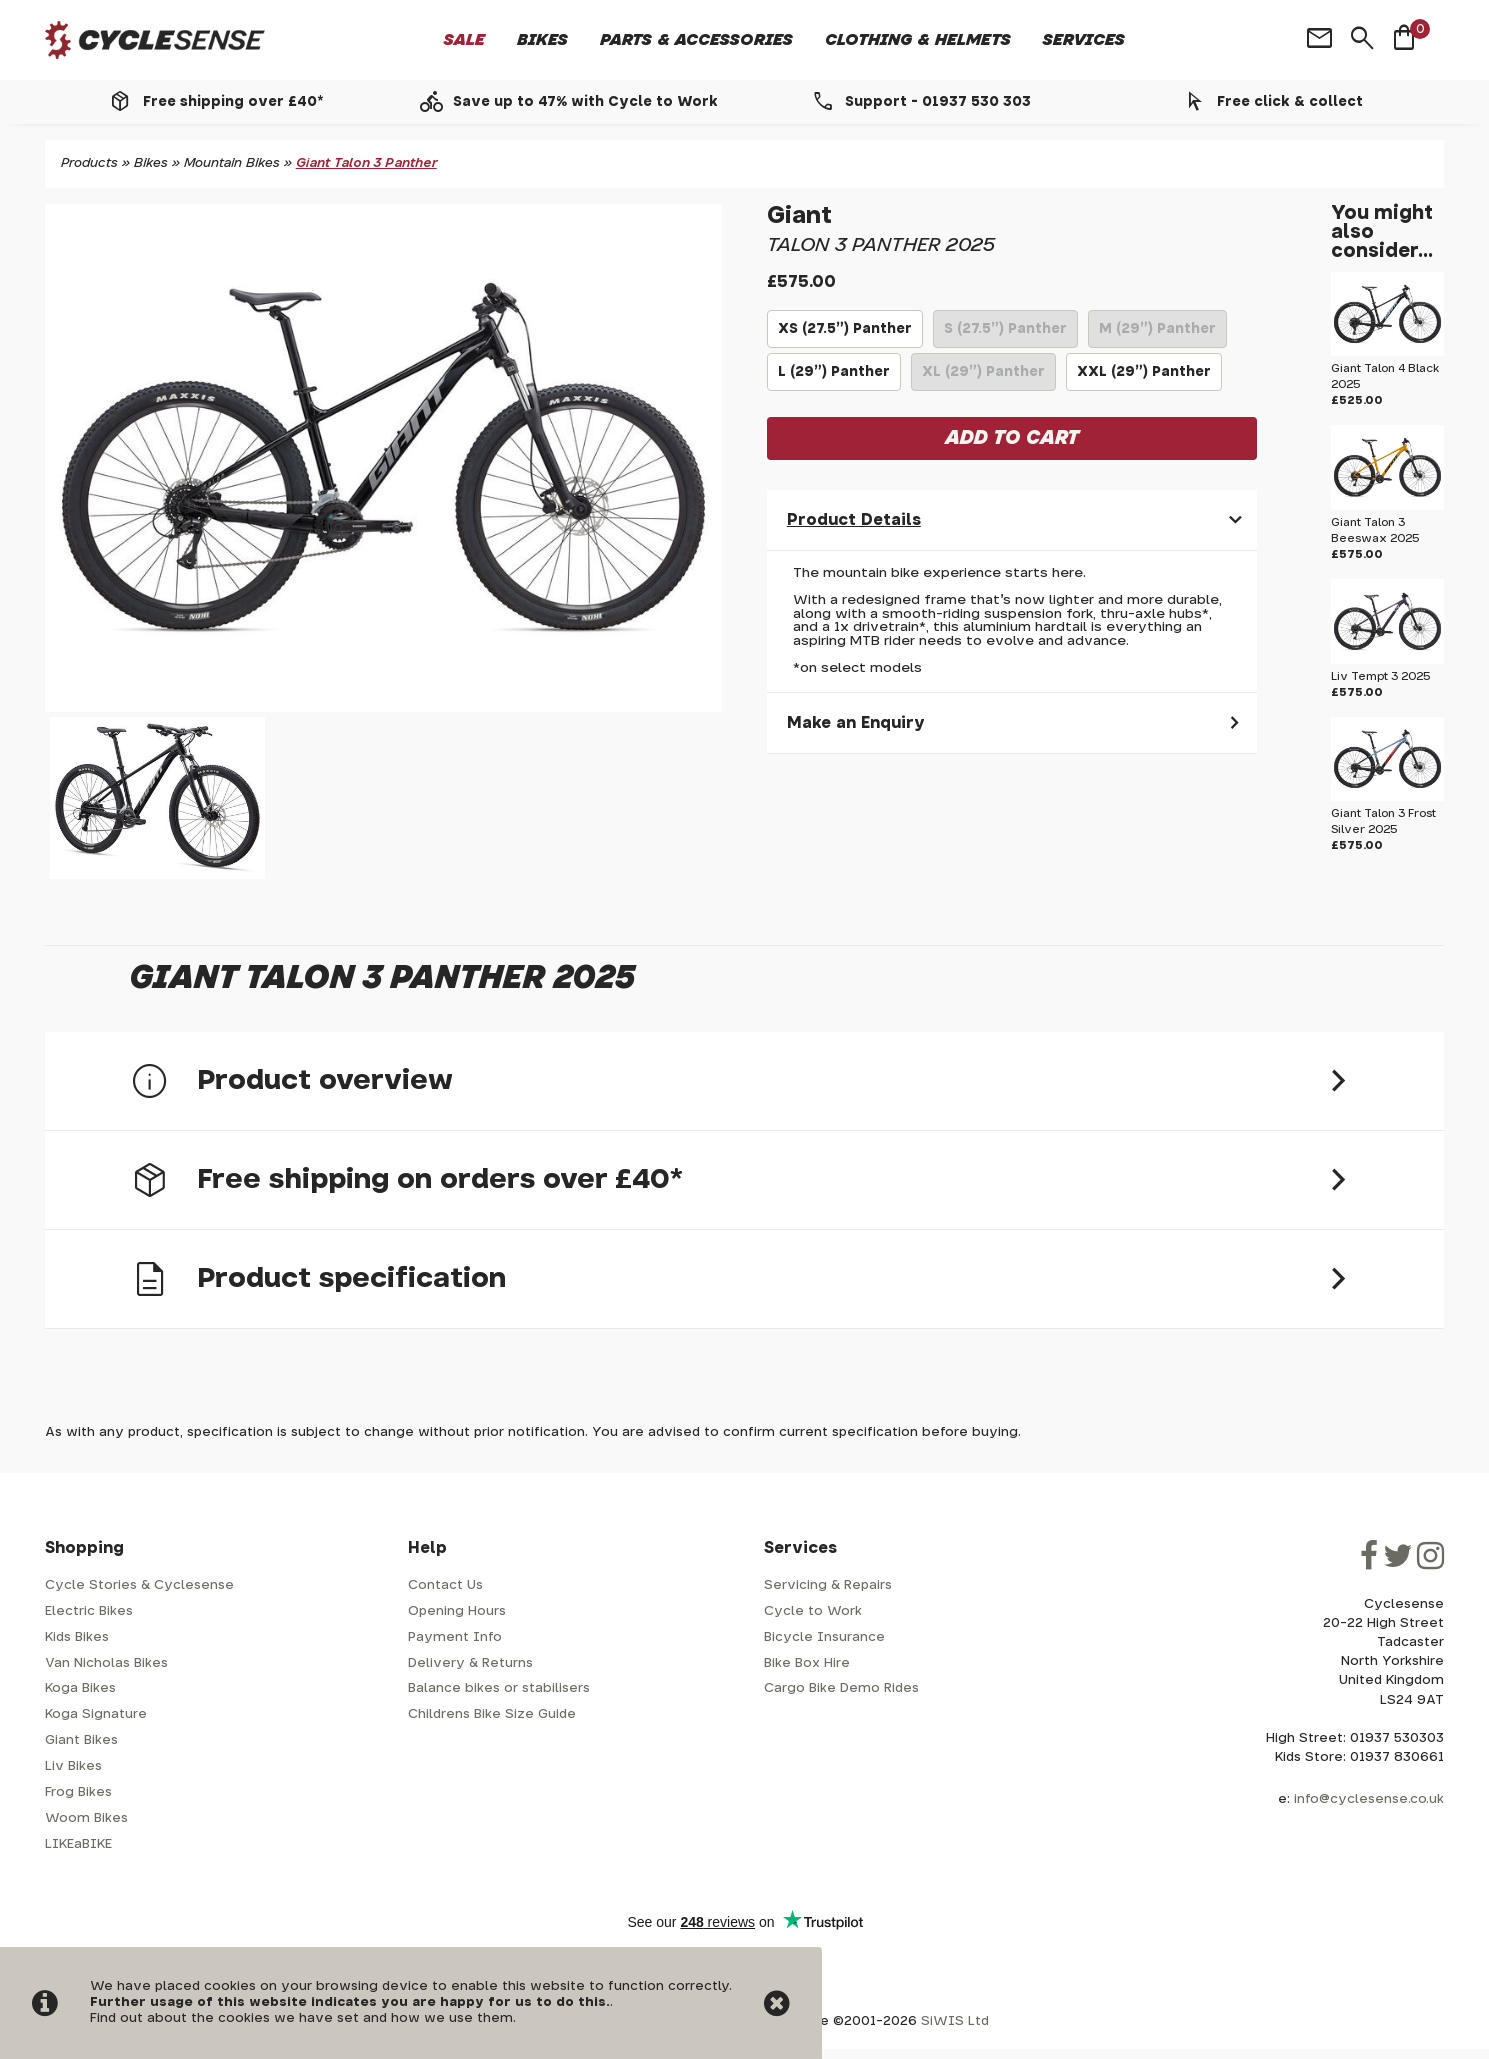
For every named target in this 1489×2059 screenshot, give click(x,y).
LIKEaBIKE (78, 1844)
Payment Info (455, 1637)
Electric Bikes (89, 1611)
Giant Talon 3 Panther (366, 163)
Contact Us (445, 1585)
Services (1084, 40)
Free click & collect (1290, 102)
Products (89, 163)
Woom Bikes (86, 1818)
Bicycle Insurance (824, 1637)
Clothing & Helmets (918, 40)
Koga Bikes (80, 1688)
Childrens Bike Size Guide (492, 1714)
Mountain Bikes (232, 163)
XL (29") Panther (983, 378)
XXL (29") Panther (1144, 378)
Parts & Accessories (696, 40)
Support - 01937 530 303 (938, 102)
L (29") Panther (834, 378)
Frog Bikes (78, 1792)
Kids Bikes (77, 1637)
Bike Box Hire (807, 1663)
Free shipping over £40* (233, 102)
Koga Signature (96, 1714)
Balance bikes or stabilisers (499, 1688)
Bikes (542, 40)
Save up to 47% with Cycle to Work (585, 102)
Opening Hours (457, 1611)
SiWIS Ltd (955, 2021)
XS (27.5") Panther (845, 335)
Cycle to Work (813, 1611)
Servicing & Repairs (828, 1585)
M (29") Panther (1157, 335)
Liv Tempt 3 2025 (1381, 676)
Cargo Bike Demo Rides (841, 1688)
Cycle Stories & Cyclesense (139, 1585)
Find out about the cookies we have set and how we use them (301, 2018)
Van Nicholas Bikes (106, 1663)
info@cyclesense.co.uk (1369, 1799)
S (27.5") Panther (1005, 335)
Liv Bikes (73, 1766)
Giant (799, 216)
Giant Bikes (81, 1740)
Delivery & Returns (470, 1663)
